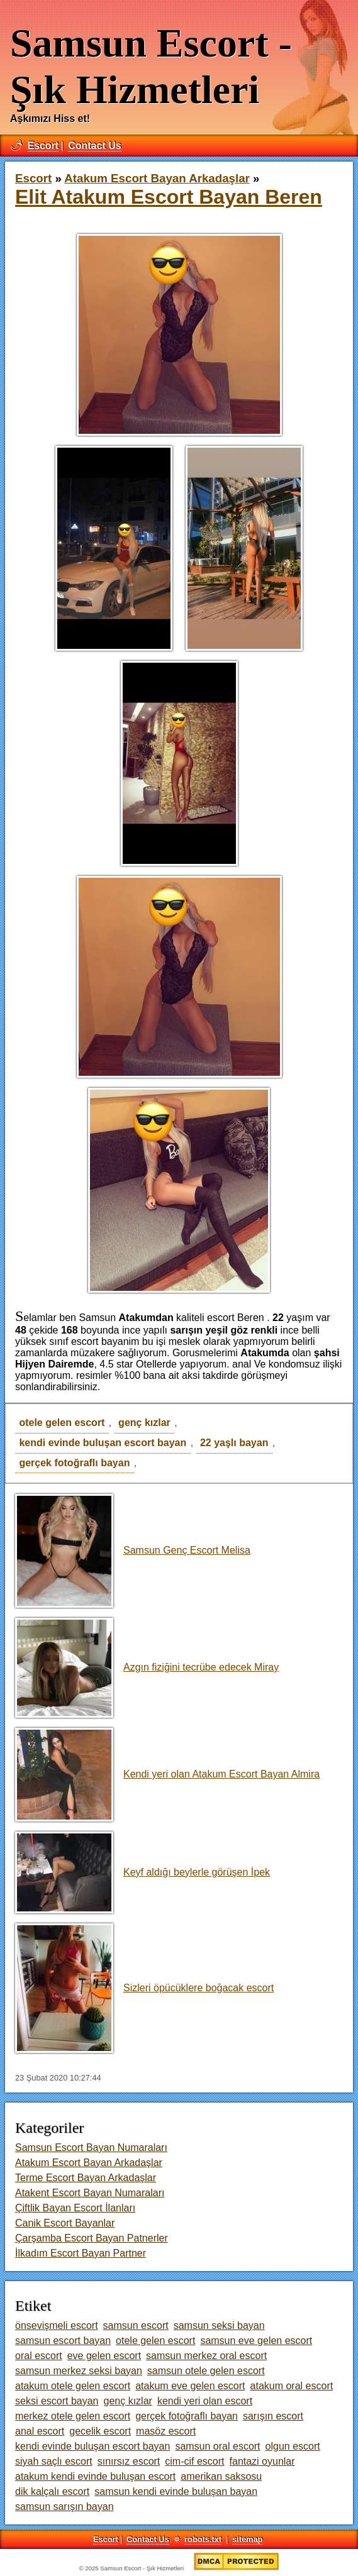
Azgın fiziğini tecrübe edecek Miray (147, 1667)
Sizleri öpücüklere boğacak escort (144, 1987)
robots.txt (202, 2539)
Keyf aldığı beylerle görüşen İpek (142, 1872)
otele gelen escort (61, 1422)
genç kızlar (144, 1422)
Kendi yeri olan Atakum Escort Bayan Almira (167, 1774)
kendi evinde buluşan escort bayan (102, 1442)
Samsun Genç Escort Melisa (132, 1550)
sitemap (247, 2539)
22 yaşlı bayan (234, 1442)
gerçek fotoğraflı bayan (74, 1462)
